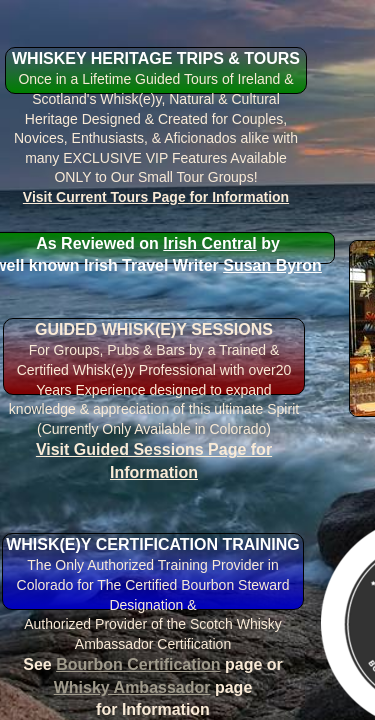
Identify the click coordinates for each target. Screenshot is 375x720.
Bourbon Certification (138, 664)
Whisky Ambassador (132, 687)
